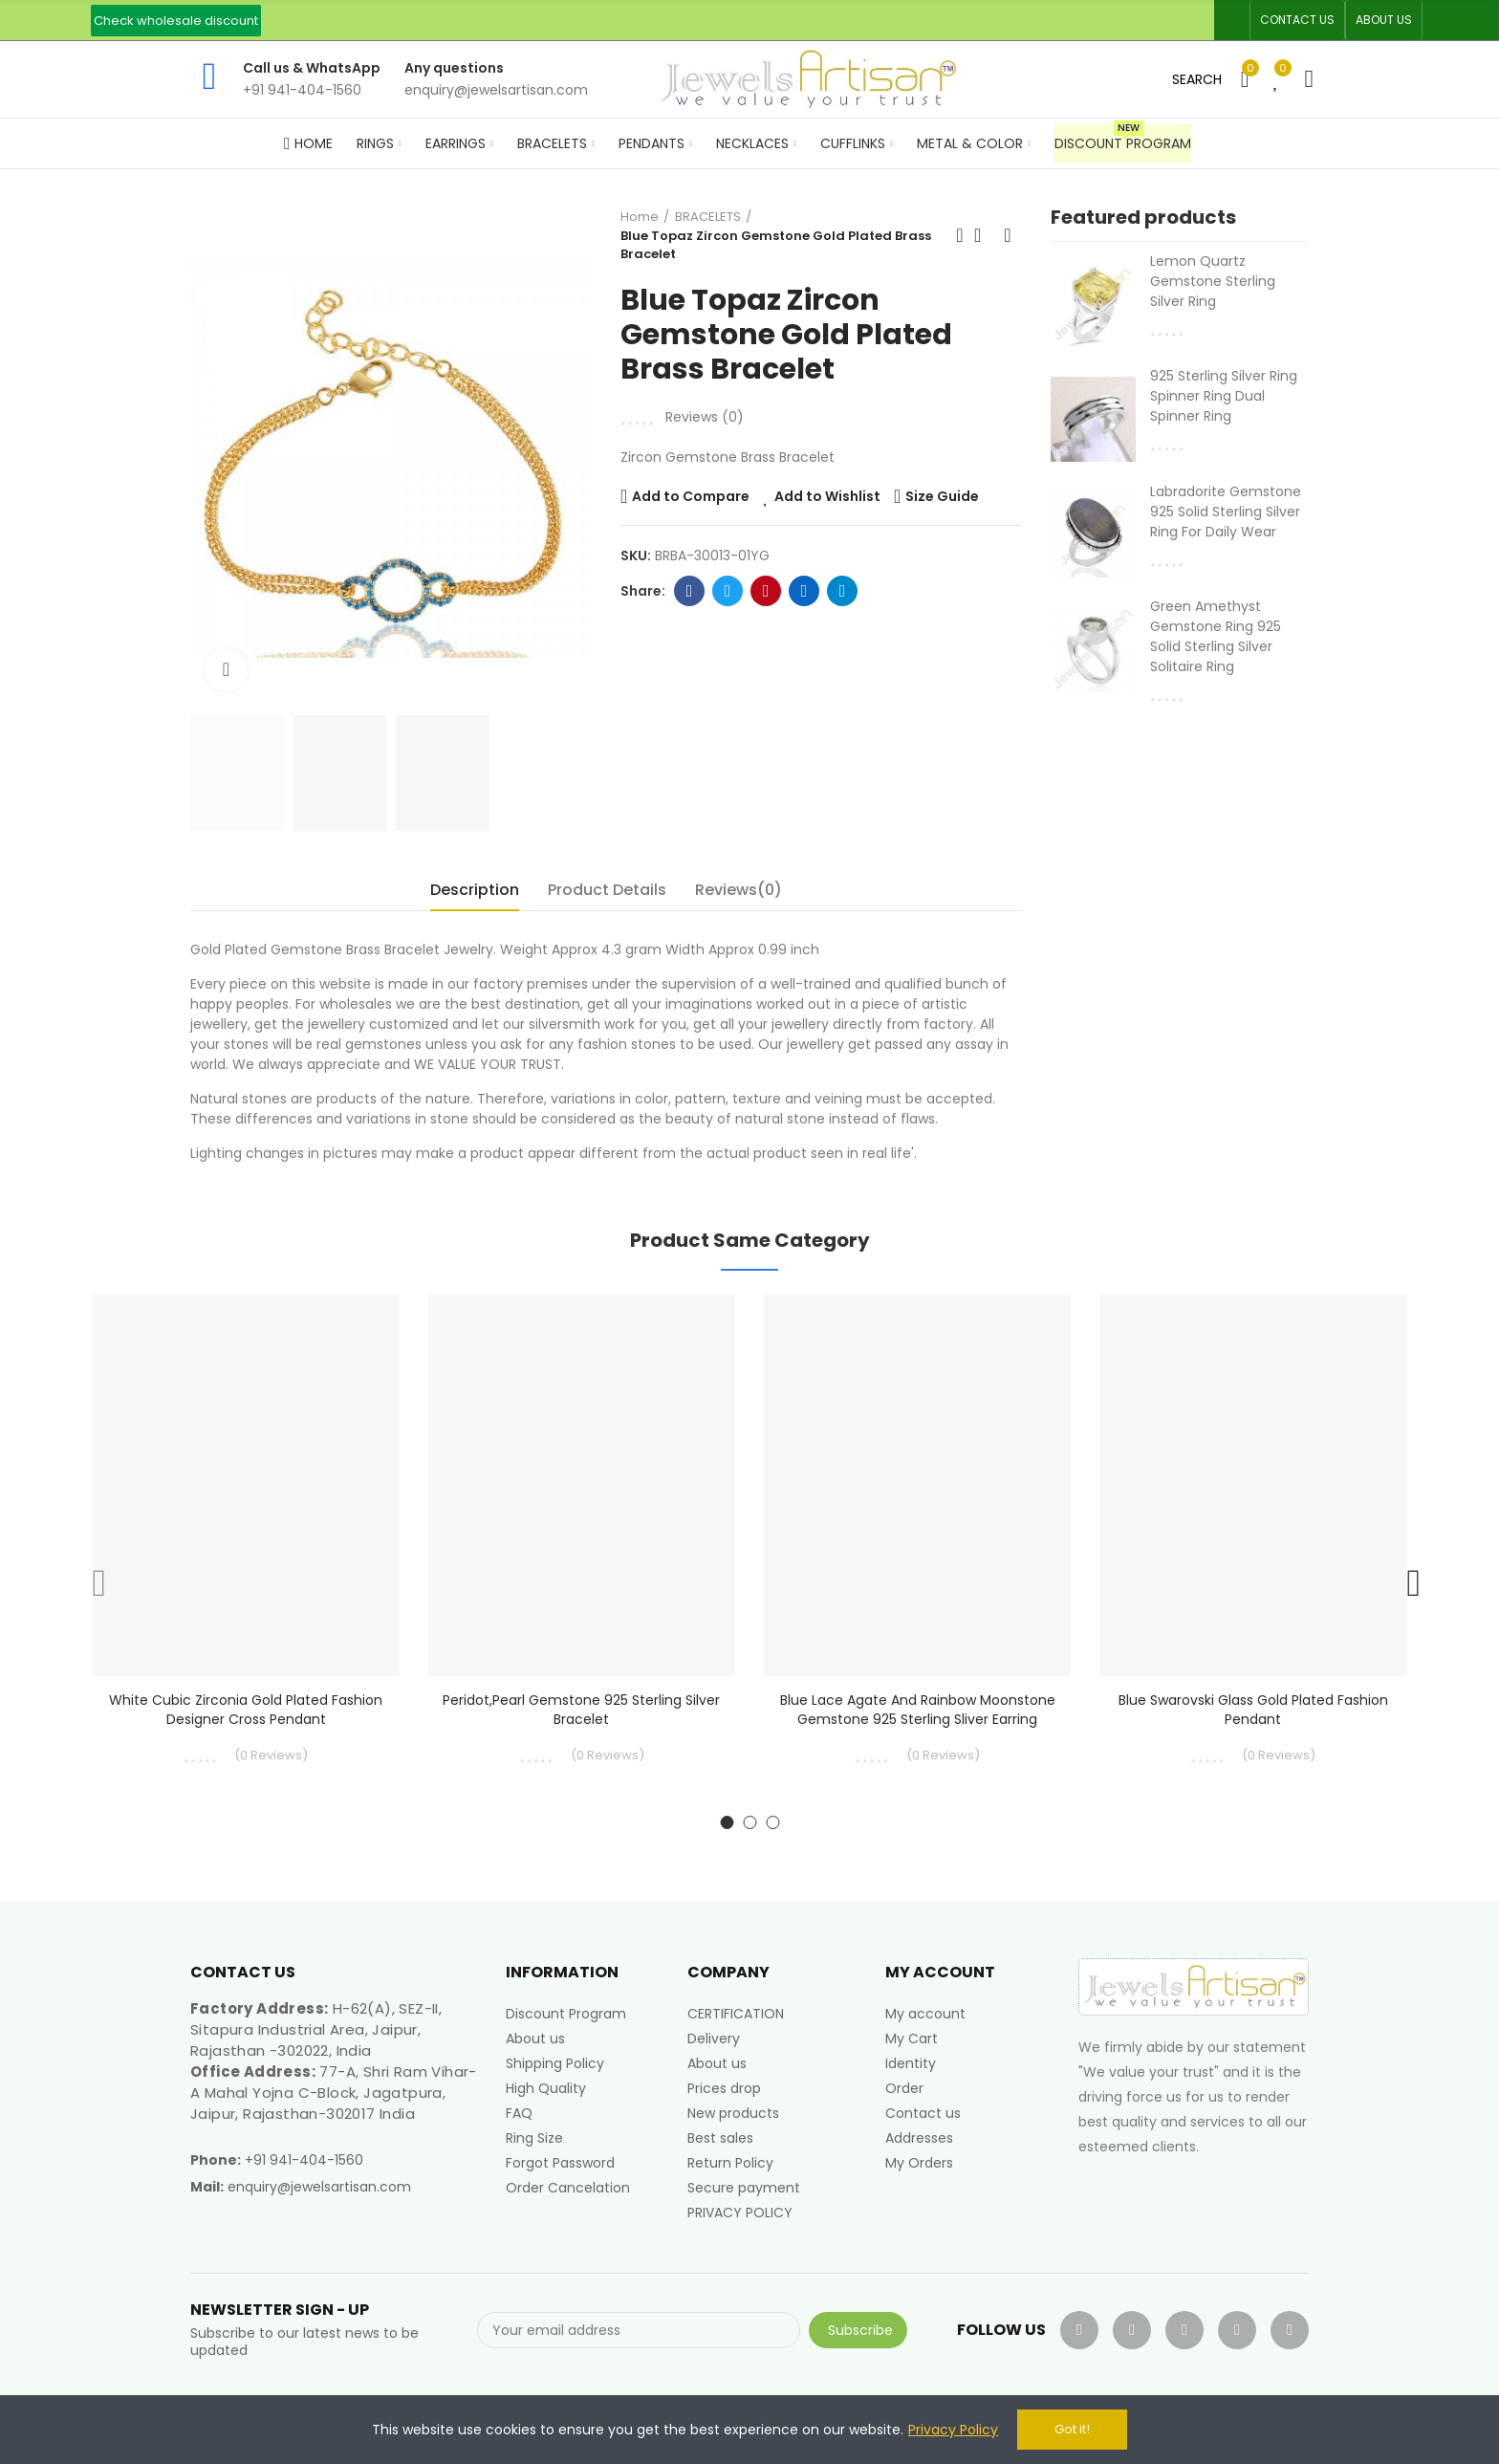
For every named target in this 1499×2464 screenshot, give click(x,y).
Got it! (1072, 2429)
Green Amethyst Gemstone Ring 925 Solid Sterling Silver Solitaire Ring (1215, 636)
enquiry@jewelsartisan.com (319, 2186)
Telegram (842, 591)
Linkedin (804, 591)
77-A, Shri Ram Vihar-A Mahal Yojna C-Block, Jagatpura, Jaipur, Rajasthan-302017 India (333, 2092)
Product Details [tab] (607, 890)
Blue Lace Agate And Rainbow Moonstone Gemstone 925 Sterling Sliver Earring (917, 1709)
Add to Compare (691, 496)
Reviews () (704, 417)
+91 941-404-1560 (304, 2160)
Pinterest (766, 591)
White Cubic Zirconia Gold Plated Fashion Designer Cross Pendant (245, 1709)
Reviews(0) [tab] (738, 890)
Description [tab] (474, 890)
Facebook (689, 591)
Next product (1007, 235)
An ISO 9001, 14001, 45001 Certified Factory (700, 20)
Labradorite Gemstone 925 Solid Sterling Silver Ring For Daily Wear (1225, 511)
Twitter (728, 591)
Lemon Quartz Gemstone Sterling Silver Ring (1212, 281)
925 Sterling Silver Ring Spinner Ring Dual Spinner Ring (1223, 395)
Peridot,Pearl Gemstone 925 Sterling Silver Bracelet (581, 1709)
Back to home (983, 235)
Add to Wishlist (827, 496)
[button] (176, 20)
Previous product (959, 235)
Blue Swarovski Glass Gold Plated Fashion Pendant (1253, 1709)
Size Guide (942, 496)
